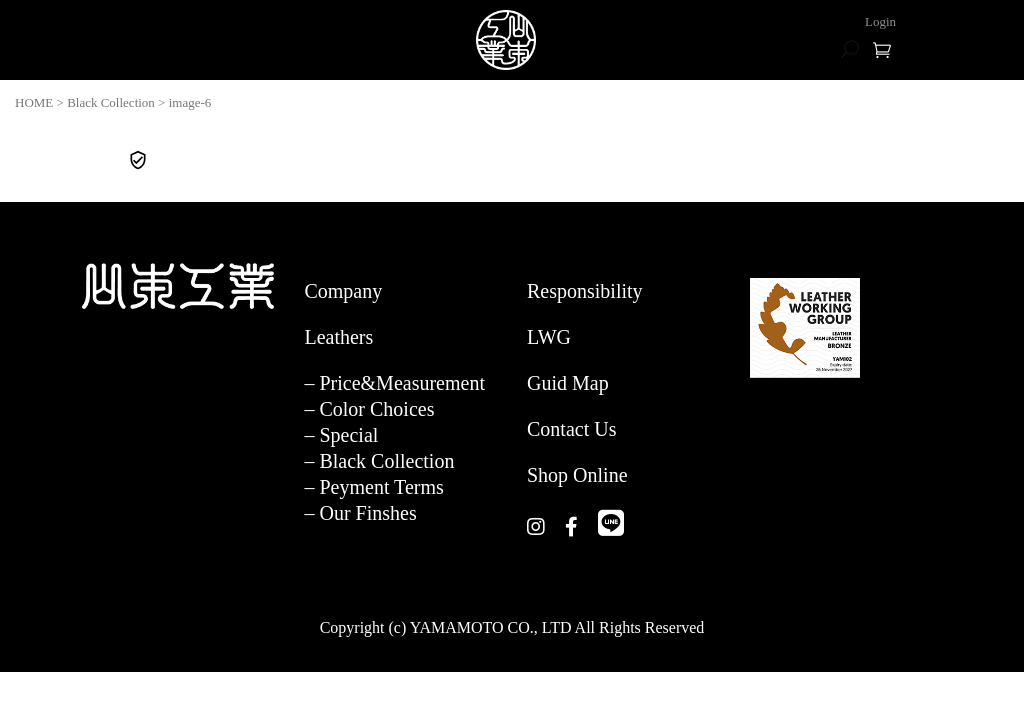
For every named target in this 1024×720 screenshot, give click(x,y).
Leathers (338, 337)
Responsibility (585, 291)
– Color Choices (369, 409)
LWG (549, 337)
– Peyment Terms (373, 487)
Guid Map (568, 383)
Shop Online (577, 475)
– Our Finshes (360, 513)
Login (880, 21)
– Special (341, 435)
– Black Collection (379, 461)
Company (343, 291)
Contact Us (571, 429)
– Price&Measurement (394, 383)
